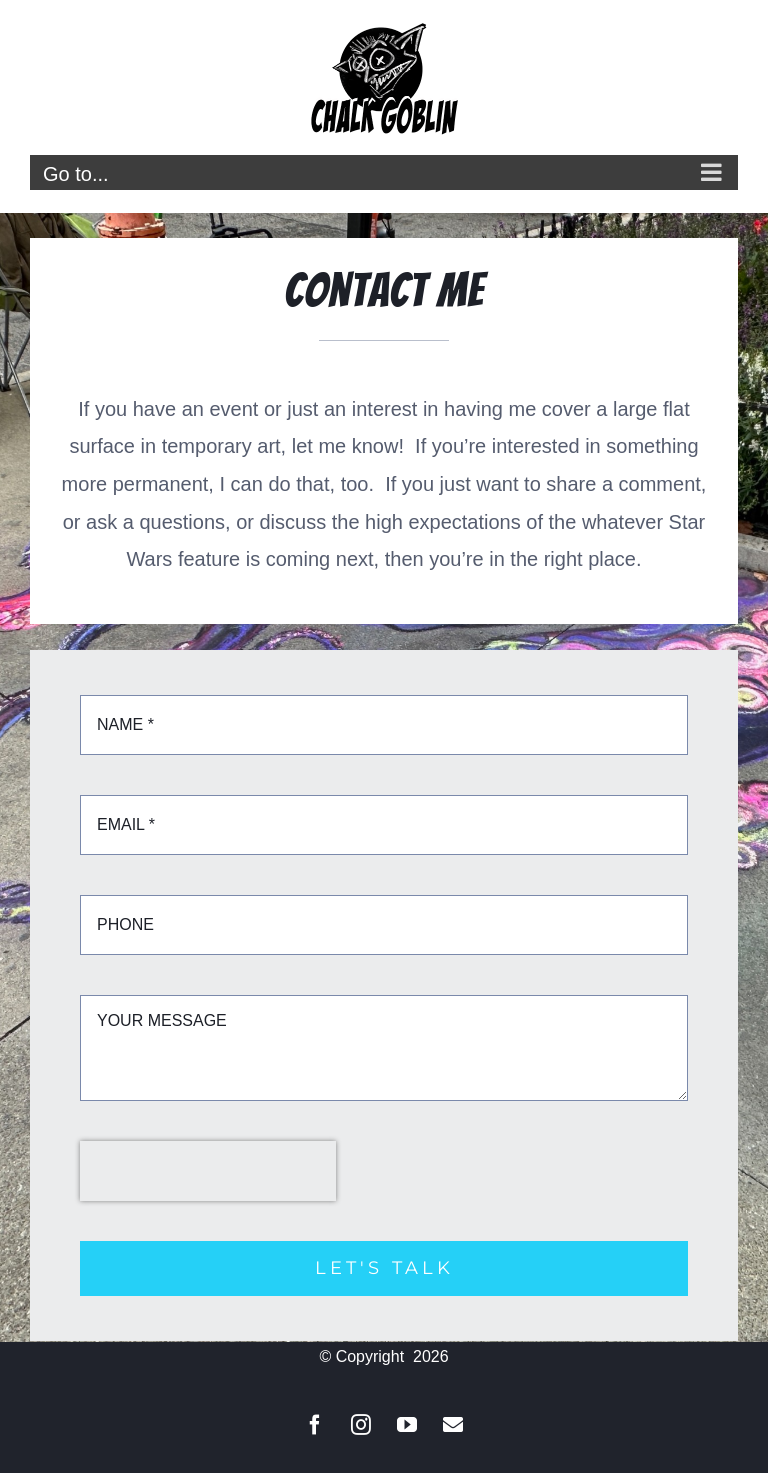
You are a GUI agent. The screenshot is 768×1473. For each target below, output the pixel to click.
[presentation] (208, 1171)
